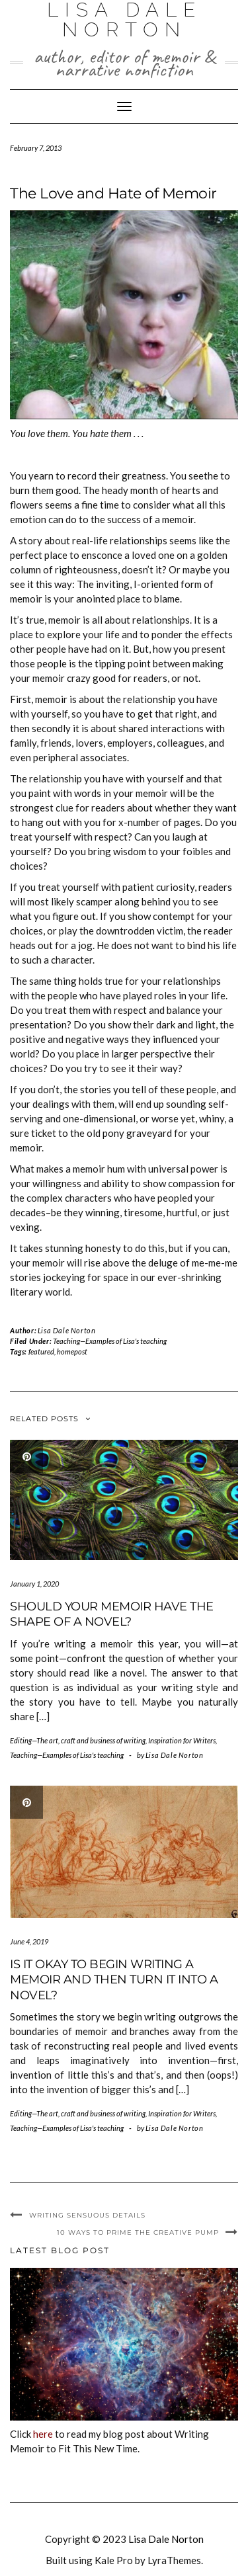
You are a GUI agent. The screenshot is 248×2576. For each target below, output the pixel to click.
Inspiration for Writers (182, 1740)
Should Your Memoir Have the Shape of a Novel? (112, 1614)
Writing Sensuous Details (87, 2215)
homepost (72, 1351)
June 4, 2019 (29, 1941)
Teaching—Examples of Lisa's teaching (110, 1341)
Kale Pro (114, 2560)
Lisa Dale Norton (67, 1330)
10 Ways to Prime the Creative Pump (138, 2232)
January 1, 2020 (34, 1583)
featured (41, 1351)
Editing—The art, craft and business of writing (77, 1740)
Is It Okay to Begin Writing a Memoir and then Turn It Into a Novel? (114, 1980)
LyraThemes (174, 2560)
